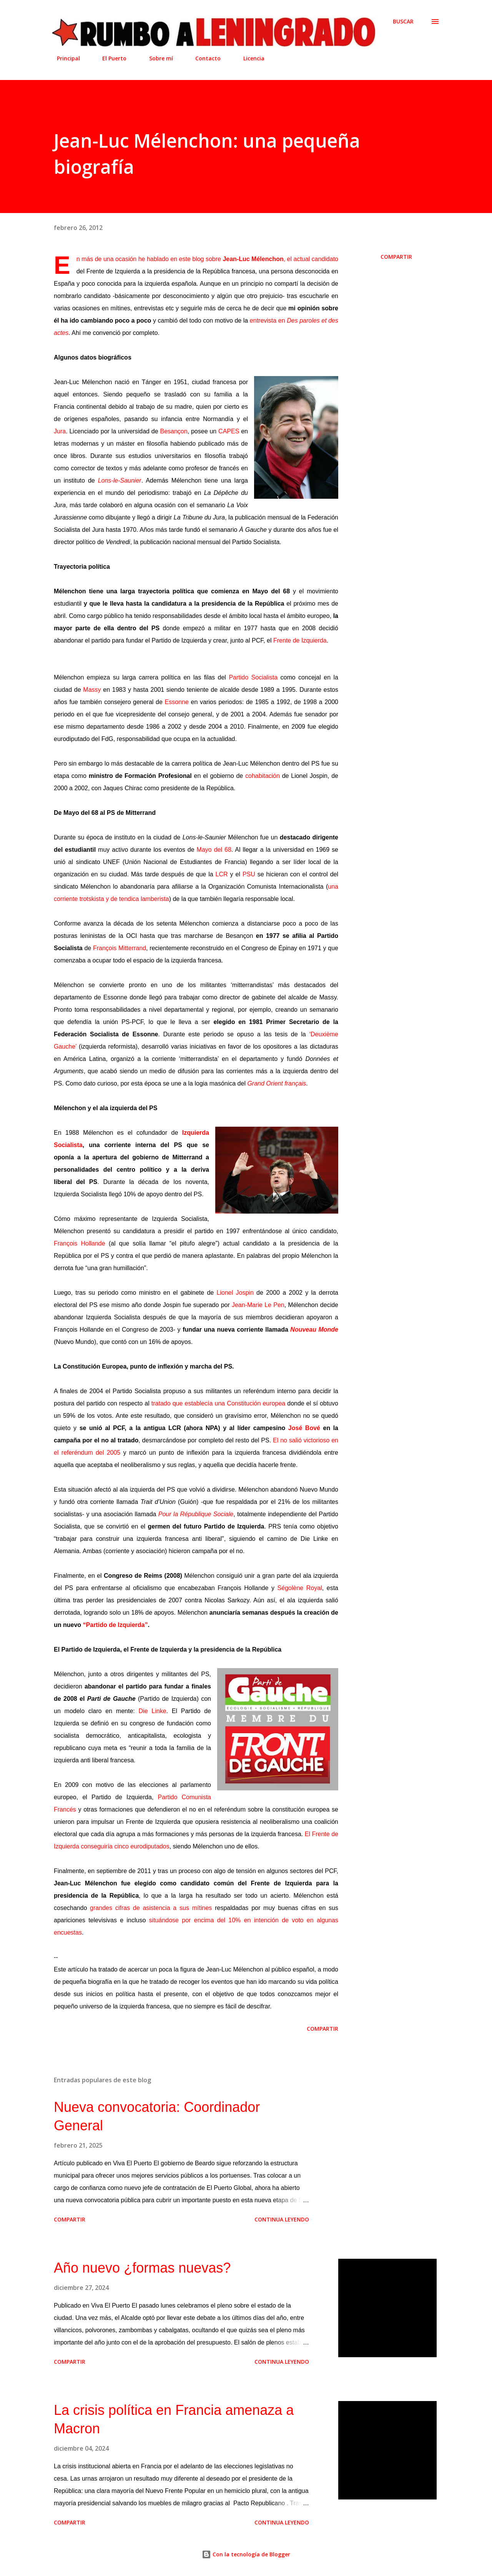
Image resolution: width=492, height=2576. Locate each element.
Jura (60, 431)
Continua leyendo (281, 2219)
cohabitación (262, 776)
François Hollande (79, 1243)
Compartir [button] (396, 256)
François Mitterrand (119, 948)
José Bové (304, 1428)
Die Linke (152, 1711)
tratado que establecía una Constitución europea (218, 1403)
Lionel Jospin (235, 1292)
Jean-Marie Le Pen (258, 1305)
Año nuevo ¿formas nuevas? (142, 2268)
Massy (92, 689)
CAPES (228, 431)
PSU (249, 874)
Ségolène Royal (300, 1588)
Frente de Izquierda (300, 640)
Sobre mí (156, 58)
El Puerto (110, 58)
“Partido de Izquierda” (115, 1625)
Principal (63, 58)
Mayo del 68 (214, 849)
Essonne (178, 702)
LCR (222, 874)
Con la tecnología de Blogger (246, 2554)
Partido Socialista (253, 677)
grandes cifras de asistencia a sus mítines (151, 1908)
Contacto (203, 58)
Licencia (249, 58)
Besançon (173, 431)
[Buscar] (403, 21)
